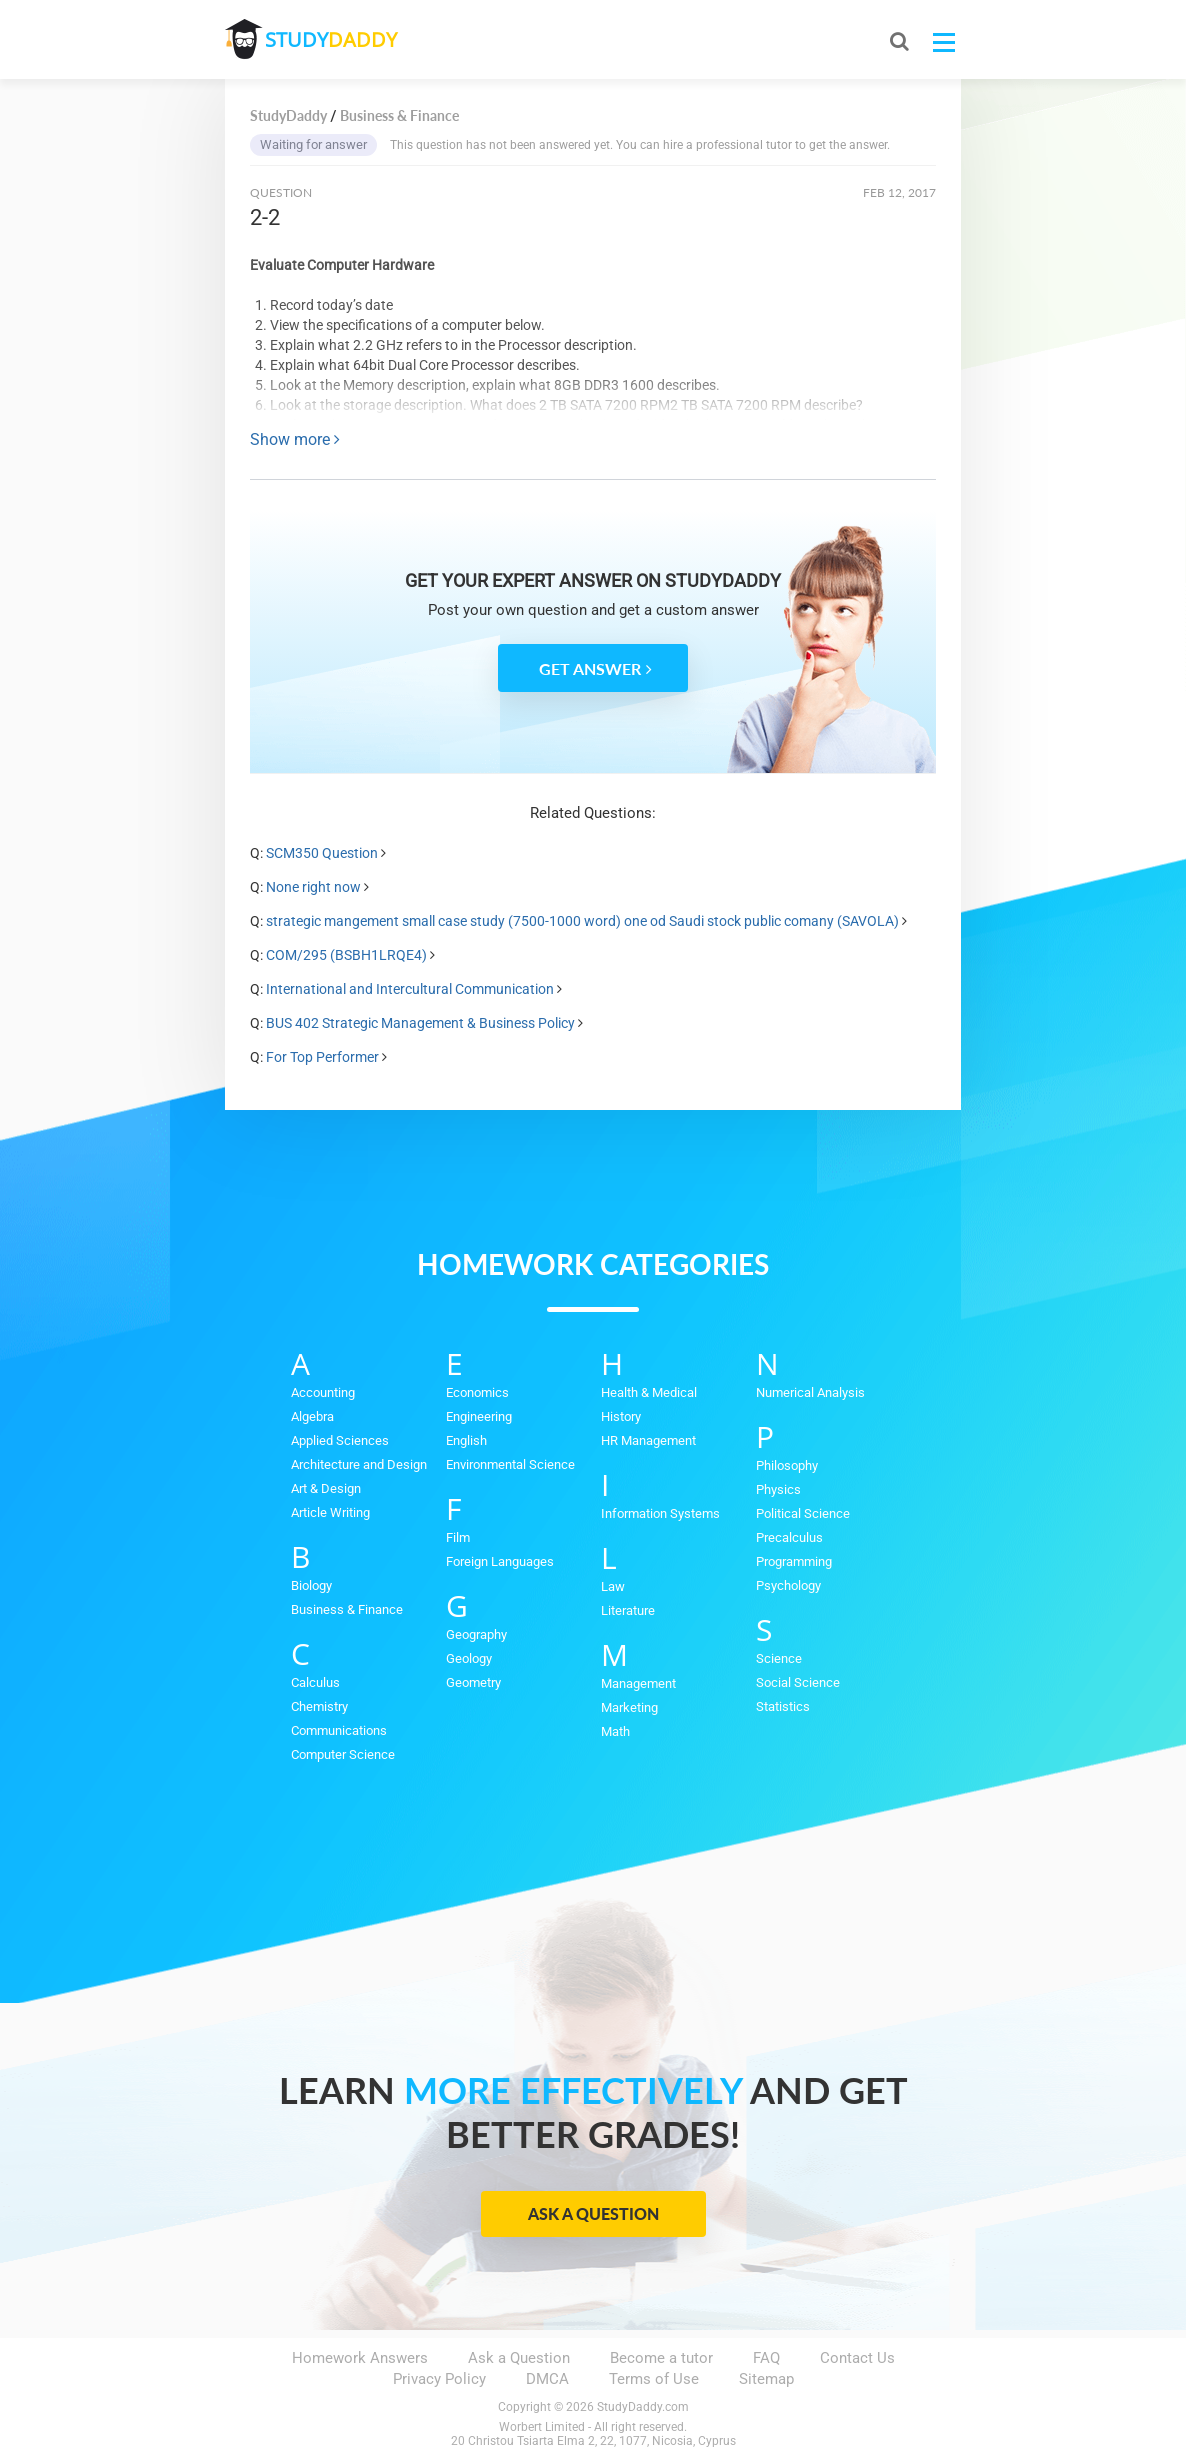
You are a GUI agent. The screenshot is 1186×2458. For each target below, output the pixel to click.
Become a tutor (661, 2358)
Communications (339, 1730)
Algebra (312, 1416)
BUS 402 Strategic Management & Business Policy (420, 1023)
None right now (313, 887)
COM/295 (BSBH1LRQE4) (346, 955)
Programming (794, 1561)
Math (615, 1731)
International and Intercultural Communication (410, 989)
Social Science (798, 1682)
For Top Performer (322, 1057)
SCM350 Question (322, 853)
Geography (476, 1634)
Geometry (473, 1682)
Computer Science (343, 1754)
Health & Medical (649, 1392)
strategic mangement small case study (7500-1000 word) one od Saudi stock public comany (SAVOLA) (582, 921)
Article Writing (330, 1512)
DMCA (547, 2379)
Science (779, 1658)
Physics (778, 1489)
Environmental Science (510, 1464)
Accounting (323, 1392)
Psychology (788, 1585)
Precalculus (789, 1537)
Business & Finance (347, 1609)
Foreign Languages (500, 1561)
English (466, 1440)
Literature (628, 1610)
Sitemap (766, 2379)
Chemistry (319, 1706)
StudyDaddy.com (643, 2407)
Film (458, 1537)
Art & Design (326, 1488)
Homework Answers (360, 2358)
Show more (295, 439)
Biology (311, 1585)
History (621, 1416)
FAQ (766, 2358)
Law (613, 1586)
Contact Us (857, 2358)
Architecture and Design (359, 1464)
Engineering (479, 1416)
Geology (469, 1658)
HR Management (648, 1440)
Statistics (783, 1706)
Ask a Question (593, 2213)
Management (638, 1683)
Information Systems (660, 1513)
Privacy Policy (439, 2379)
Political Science (803, 1513)
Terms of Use (654, 2379)
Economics (477, 1392)
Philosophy (787, 1465)
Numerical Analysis (810, 1392)
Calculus (315, 1682)
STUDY (331, 39)
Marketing (629, 1707)
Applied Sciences (340, 1440)
